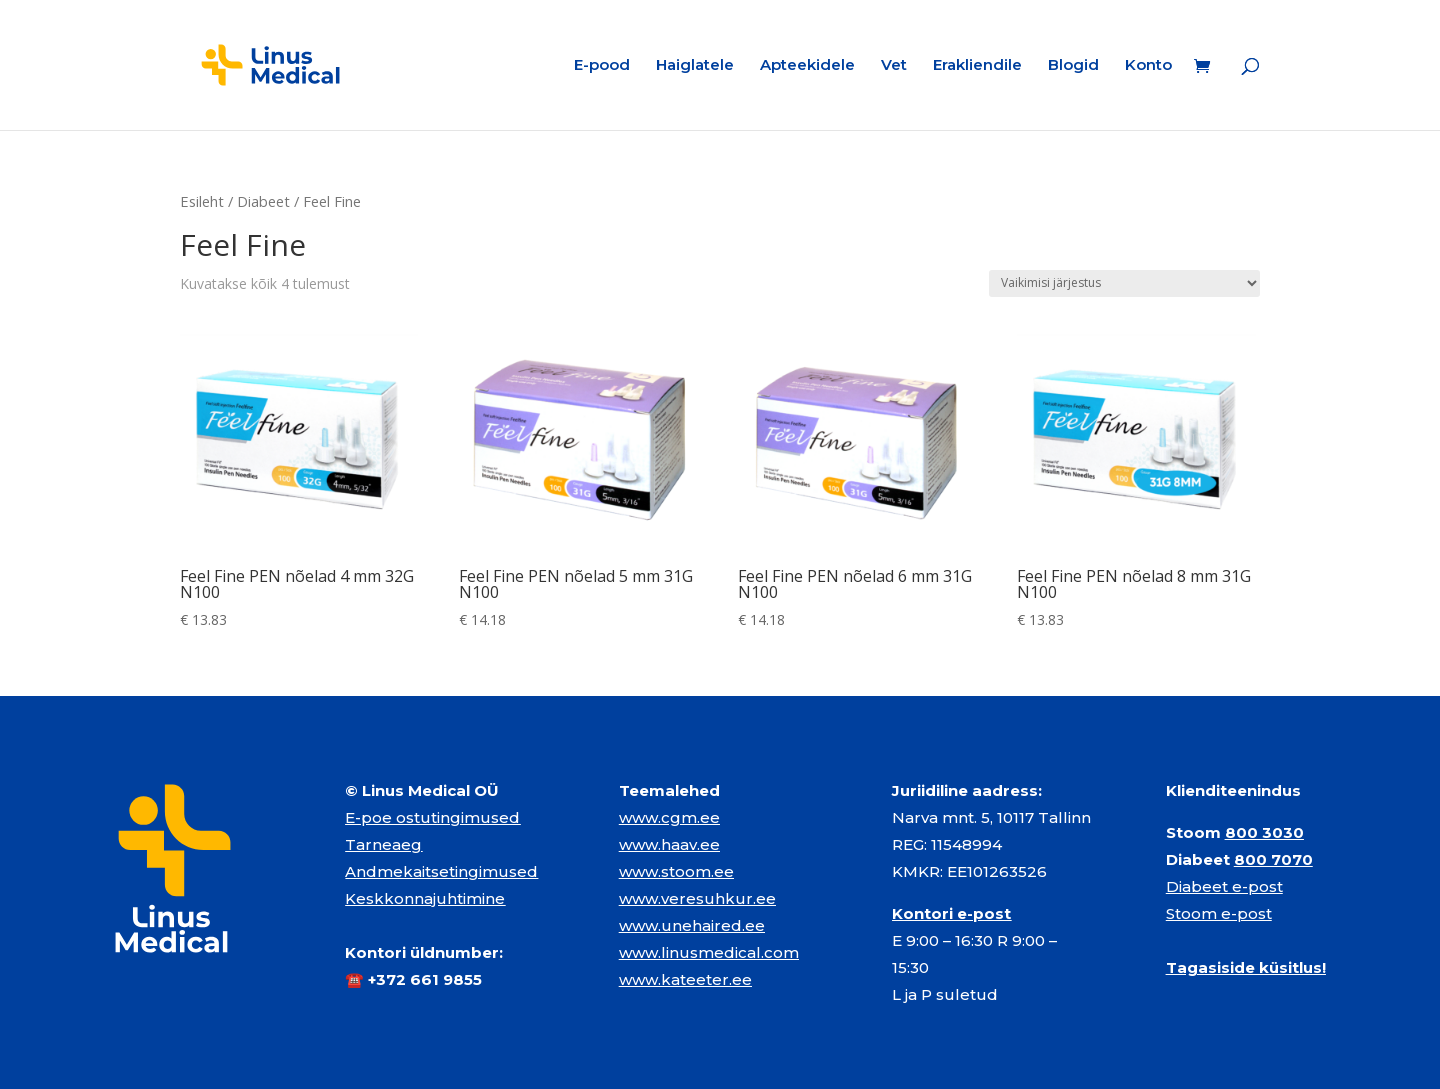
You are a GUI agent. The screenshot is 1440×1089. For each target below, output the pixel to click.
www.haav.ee (669, 844)
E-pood (602, 66)
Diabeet (263, 201)
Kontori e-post (951, 913)
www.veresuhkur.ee (697, 898)
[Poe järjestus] (1124, 283)
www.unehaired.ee (692, 925)
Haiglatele (695, 66)
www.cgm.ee (669, 817)
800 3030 (1264, 832)
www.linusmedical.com (709, 952)
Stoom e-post (1219, 913)
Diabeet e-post (1224, 886)
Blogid (1073, 66)
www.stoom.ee (676, 871)
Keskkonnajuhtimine (425, 898)
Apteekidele (807, 66)
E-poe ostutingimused (432, 817)
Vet (894, 66)
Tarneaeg (383, 844)
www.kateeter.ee (685, 979)
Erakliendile (977, 66)
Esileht (202, 201)
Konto (1148, 66)
